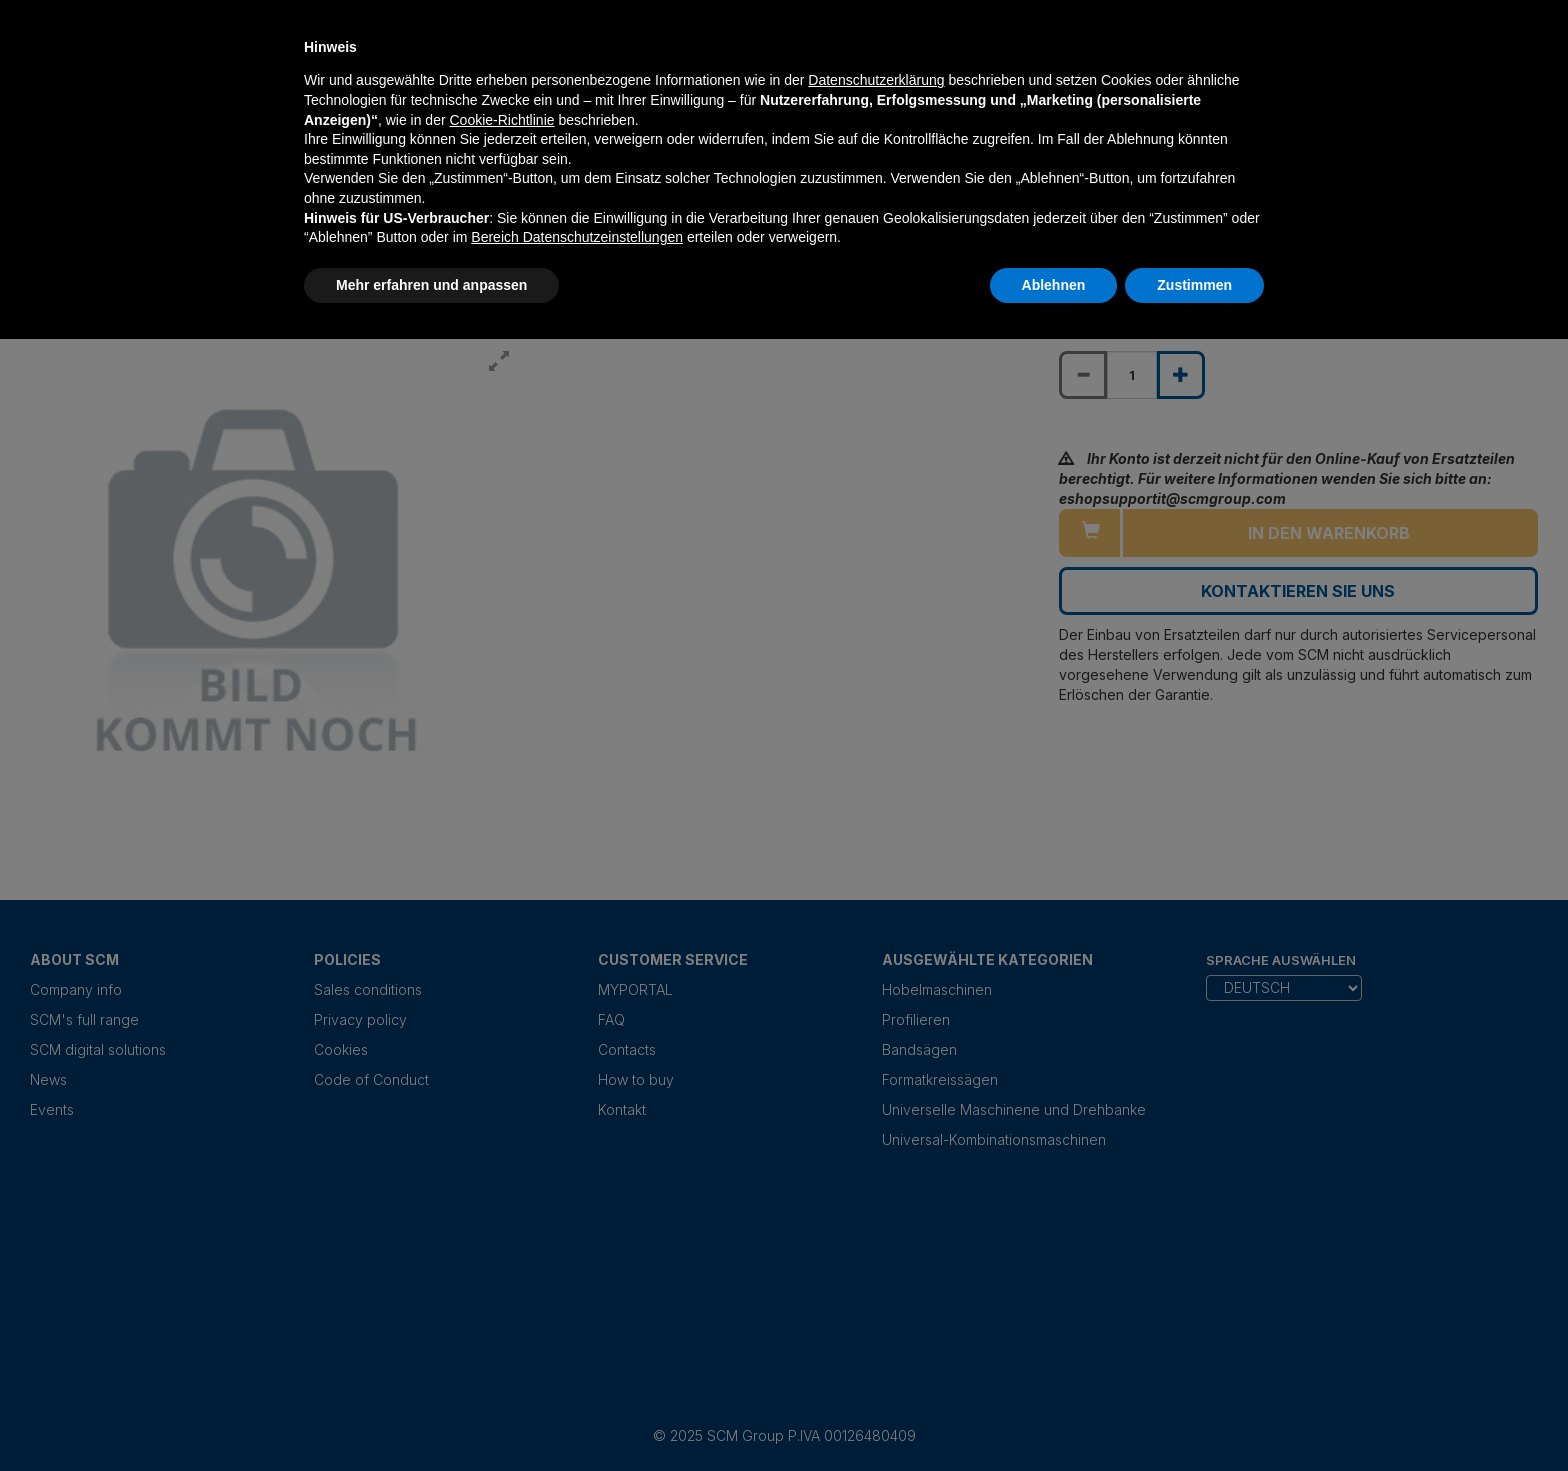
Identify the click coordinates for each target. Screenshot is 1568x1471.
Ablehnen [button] (1054, 285)
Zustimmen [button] (1194, 285)
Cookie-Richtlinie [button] (501, 120)
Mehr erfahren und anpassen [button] (431, 285)
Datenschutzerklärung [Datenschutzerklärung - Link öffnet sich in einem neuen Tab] (876, 80)
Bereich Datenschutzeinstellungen (577, 237)
